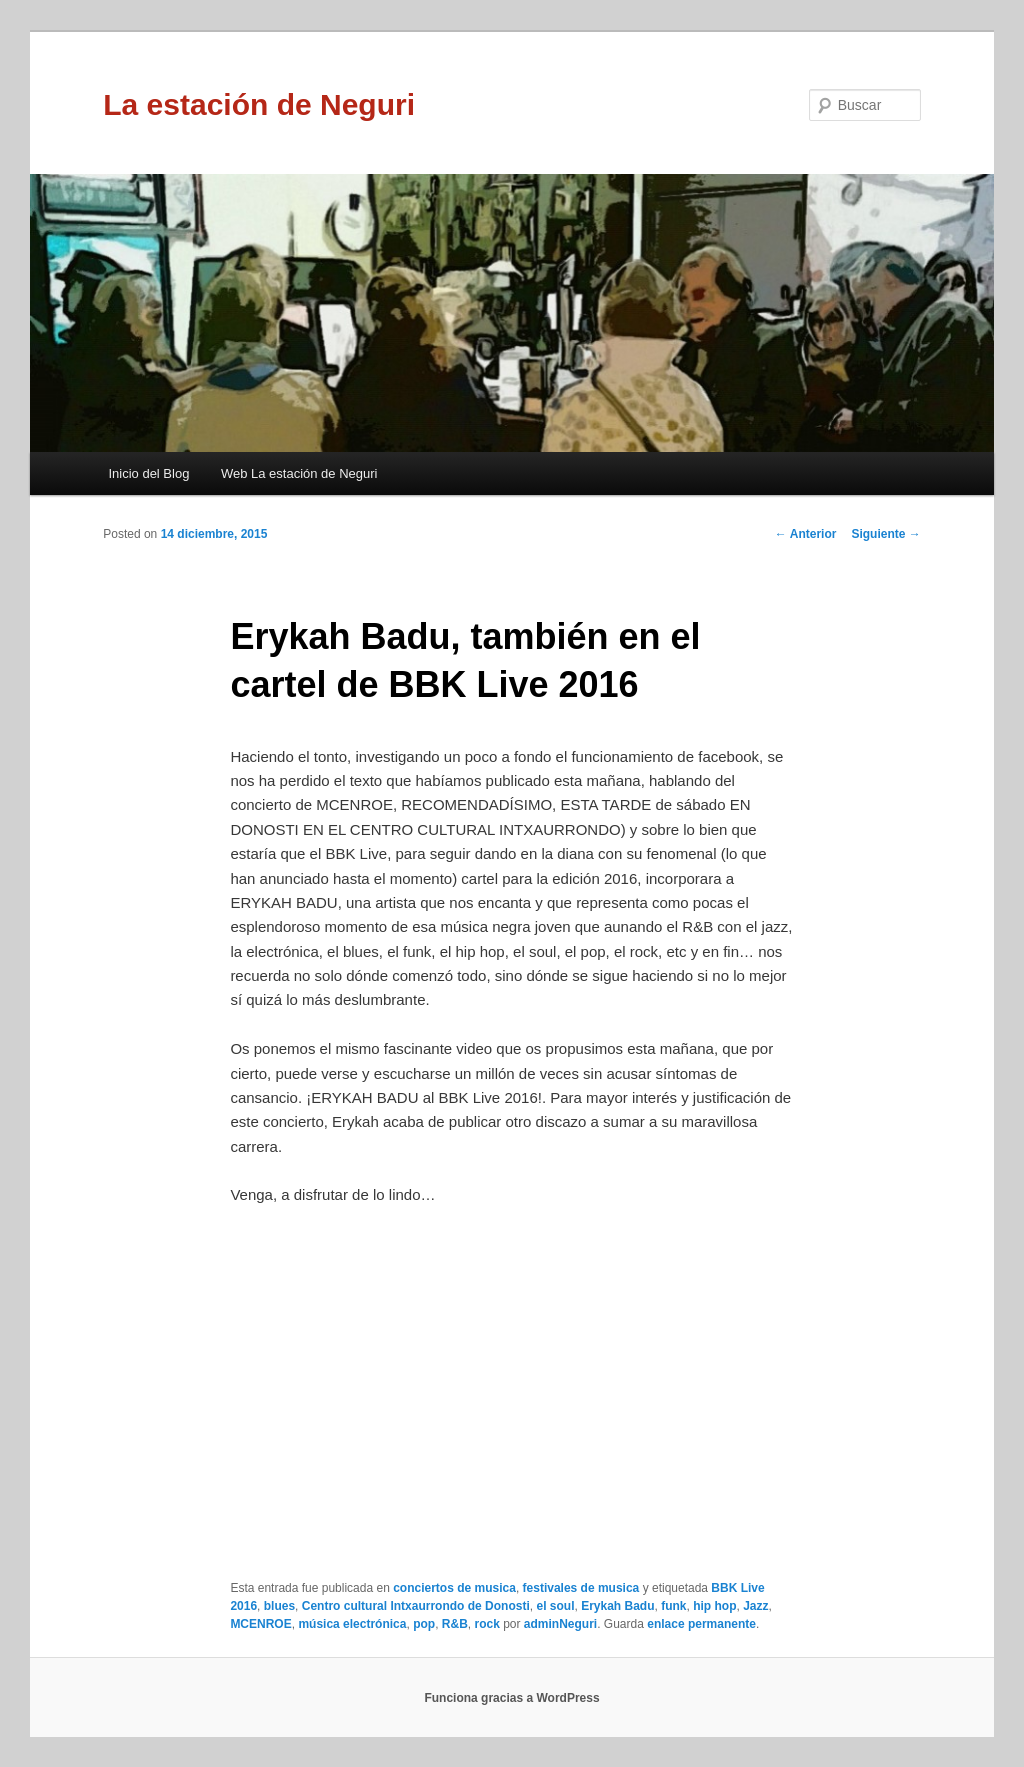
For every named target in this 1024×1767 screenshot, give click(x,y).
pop (424, 1624)
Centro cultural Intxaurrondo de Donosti (416, 1606)
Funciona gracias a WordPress (511, 1698)
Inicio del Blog (148, 473)
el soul (555, 1606)
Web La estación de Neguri (299, 473)
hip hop (714, 1606)
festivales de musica (581, 1588)
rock (486, 1624)
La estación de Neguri (259, 104)
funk (673, 1606)
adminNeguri (560, 1624)
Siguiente (885, 534)
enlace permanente (701, 1624)
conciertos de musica (454, 1588)
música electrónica (352, 1624)
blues (279, 1606)
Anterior (806, 534)
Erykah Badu (617, 1606)
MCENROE (260, 1624)
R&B (455, 1624)
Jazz (755, 1606)
